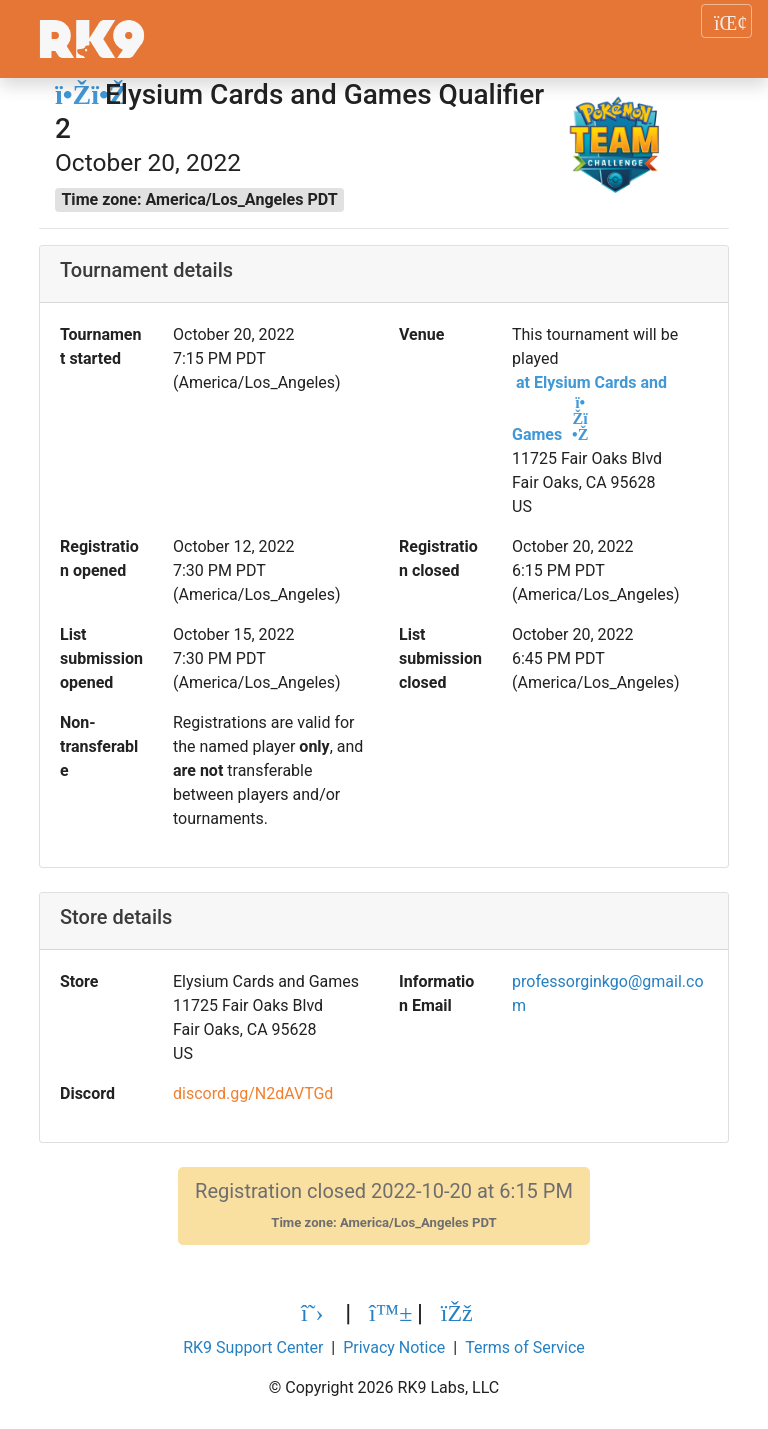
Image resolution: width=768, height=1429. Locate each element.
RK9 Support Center (253, 1347)
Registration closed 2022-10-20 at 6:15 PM (384, 1205)
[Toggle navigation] (726, 21)
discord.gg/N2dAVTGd (253, 1093)
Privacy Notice (394, 1347)
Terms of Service (525, 1347)
